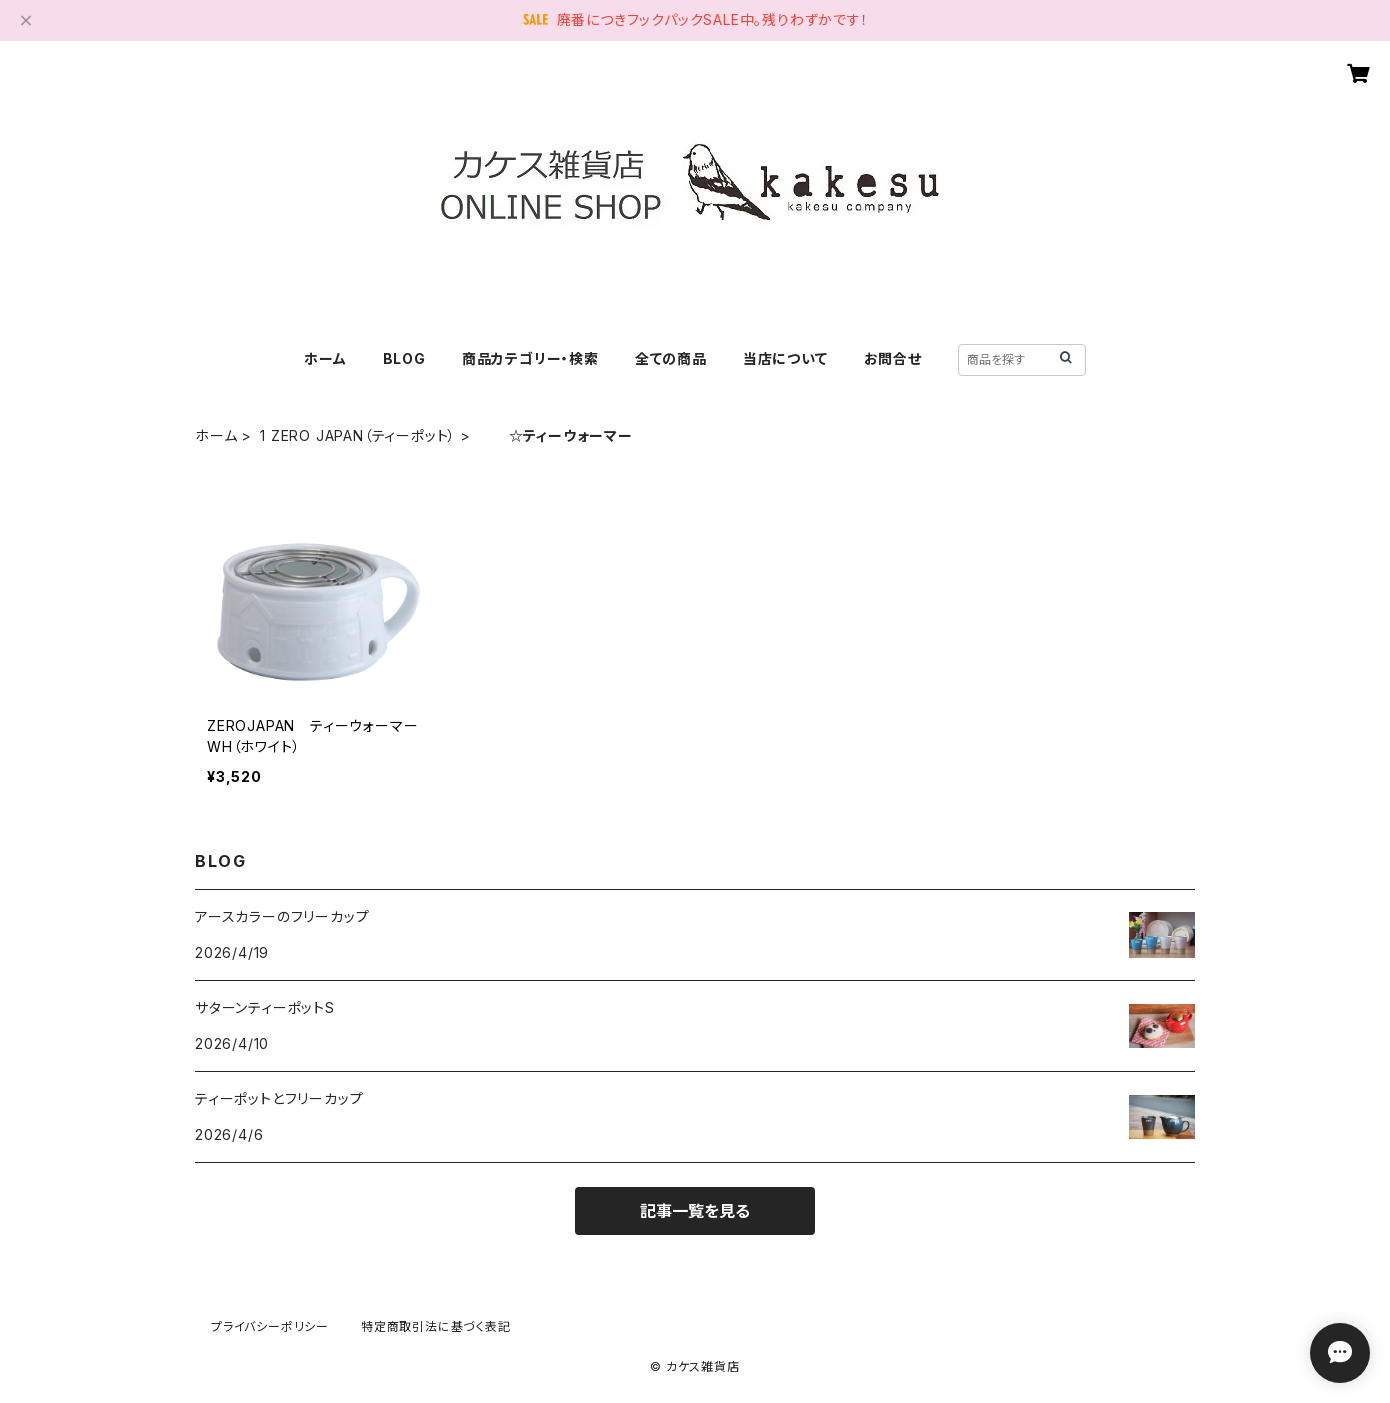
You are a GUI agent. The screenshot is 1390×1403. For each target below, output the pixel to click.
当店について (785, 358)
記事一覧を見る (695, 1211)
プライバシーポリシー (270, 1326)
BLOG (404, 358)
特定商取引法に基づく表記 (436, 1326)
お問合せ (893, 358)
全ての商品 (671, 358)
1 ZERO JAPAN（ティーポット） (358, 435)
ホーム (325, 358)
